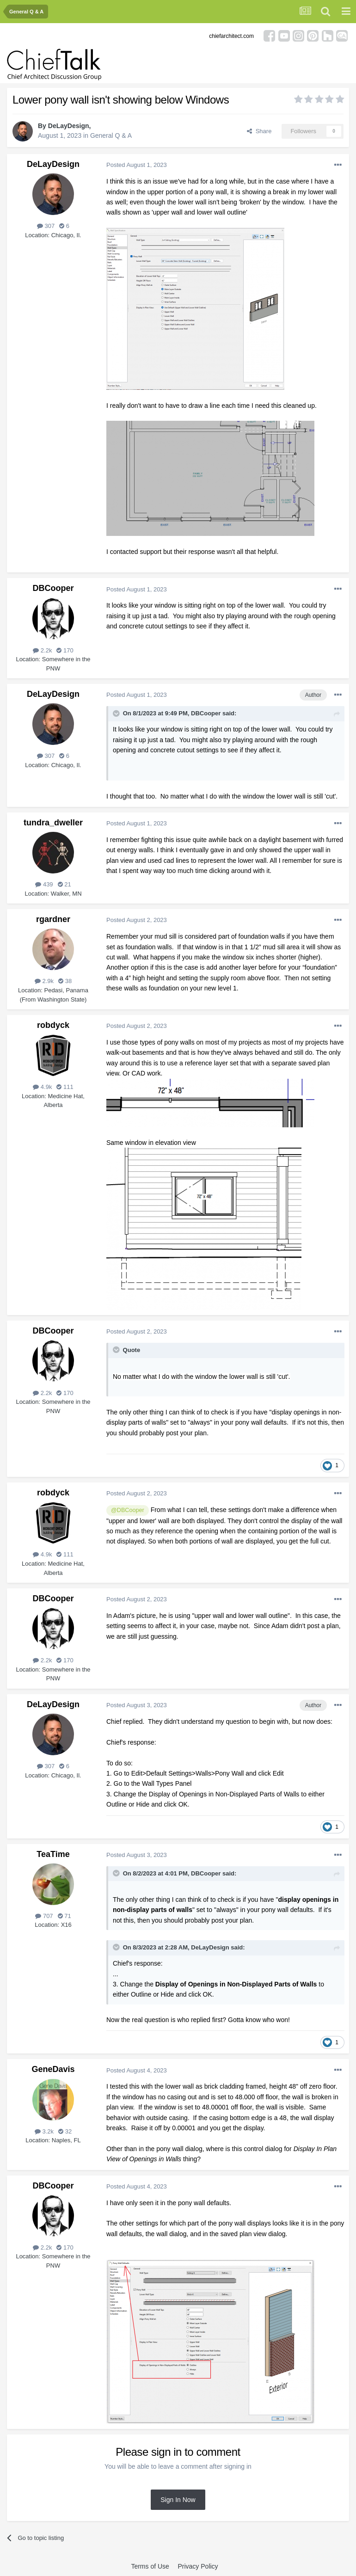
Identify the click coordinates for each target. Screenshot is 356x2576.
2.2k (42, 650)
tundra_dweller (53, 822)
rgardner (53, 919)
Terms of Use (150, 2566)
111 (64, 1086)
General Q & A (111, 135)
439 (44, 884)
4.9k (42, 1086)
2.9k (44, 981)
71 (64, 1915)
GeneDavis (52, 2069)
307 (46, 225)
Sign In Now (177, 2499)
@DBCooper (127, 1510)
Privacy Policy (198, 2566)
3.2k (44, 2131)
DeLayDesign (68, 125)
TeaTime (53, 1854)
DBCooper (53, 588)
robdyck (53, 1025)
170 (64, 650)
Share (259, 131)
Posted (136, 164)
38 (65, 981)
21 (64, 884)
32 (65, 2131)
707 (44, 1915)
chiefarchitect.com (231, 36)
